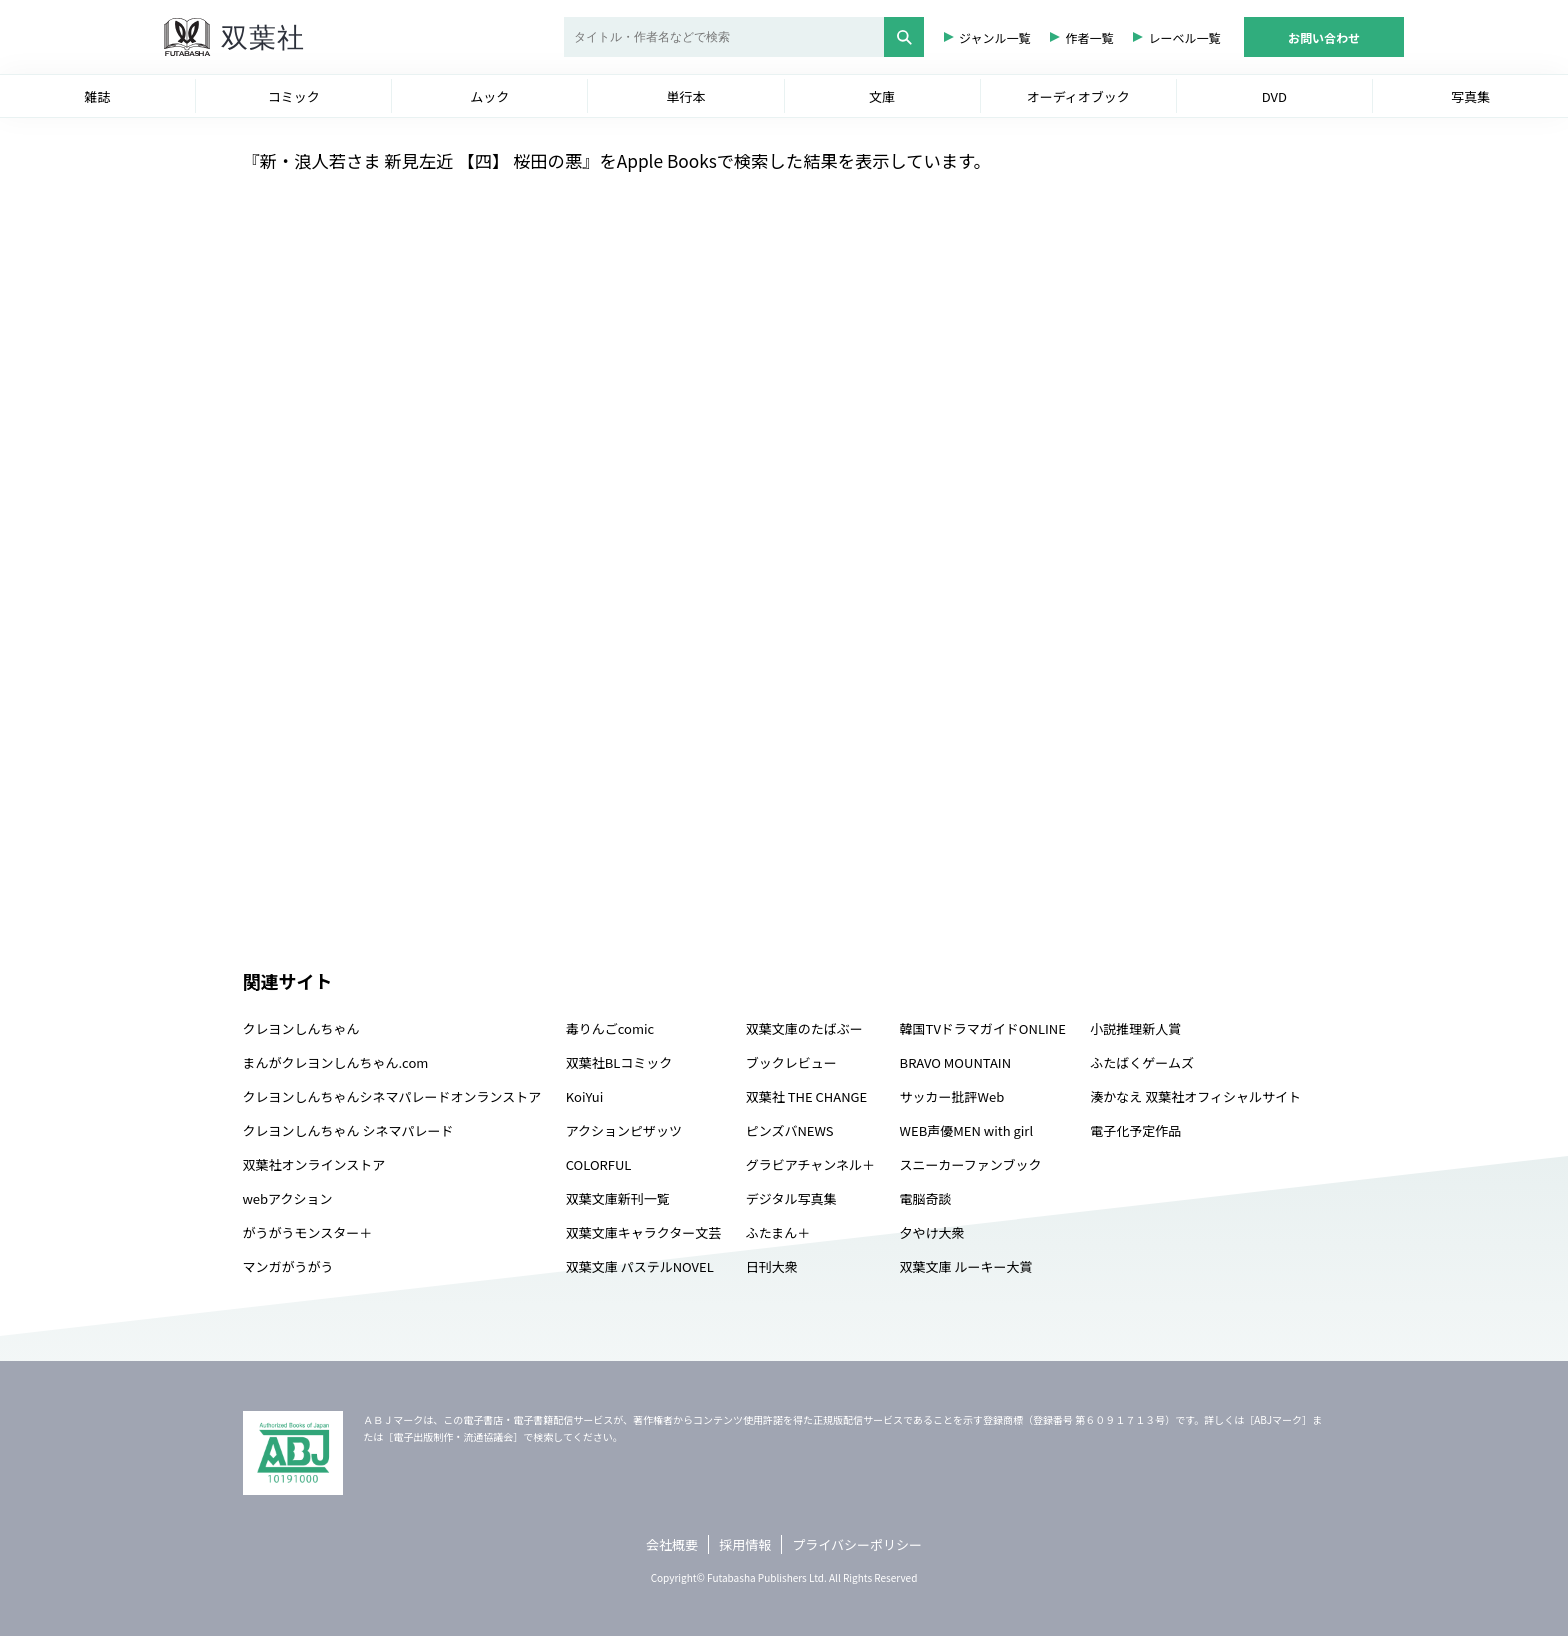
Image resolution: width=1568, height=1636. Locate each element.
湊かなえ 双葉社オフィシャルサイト (1195, 1096)
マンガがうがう (288, 1266)
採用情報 (745, 1544)
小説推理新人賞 (1135, 1028)
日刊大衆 (772, 1266)
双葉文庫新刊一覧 (618, 1198)
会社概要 (672, 1544)
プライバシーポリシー (857, 1544)
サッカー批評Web (952, 1096)
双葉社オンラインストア (314, 1164)
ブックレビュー (791, 1062)
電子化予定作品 (1135, 1130)
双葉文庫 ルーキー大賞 (966, 1266)
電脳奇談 (926, 1198)
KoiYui (585, 1096)
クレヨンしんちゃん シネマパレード (348, 1130)
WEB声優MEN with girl (966, 1130)
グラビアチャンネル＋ (810, 1164)
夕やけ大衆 (932, 1232)
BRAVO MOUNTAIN (955, 1062)
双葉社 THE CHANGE (806, 1096)
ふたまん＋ (778, 1232)
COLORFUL (599, 1164)
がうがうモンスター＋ (308, 1232)
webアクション (288, 1198)
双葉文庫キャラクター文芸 (643, 1232)
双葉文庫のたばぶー (804, 1028)
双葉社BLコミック (619, 1062)
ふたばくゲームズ (1142, 1062)
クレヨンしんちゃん (301, 1028)
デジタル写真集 (791, 1198)
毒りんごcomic (610, 1028)
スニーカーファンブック (971, 1164)
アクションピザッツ (624, 1130)
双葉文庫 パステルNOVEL (640, 1266)
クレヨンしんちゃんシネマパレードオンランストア (392, 1096)
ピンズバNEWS (790, 1130)
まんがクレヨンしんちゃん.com (336, 1062)
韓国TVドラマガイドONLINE (983, 1028)
